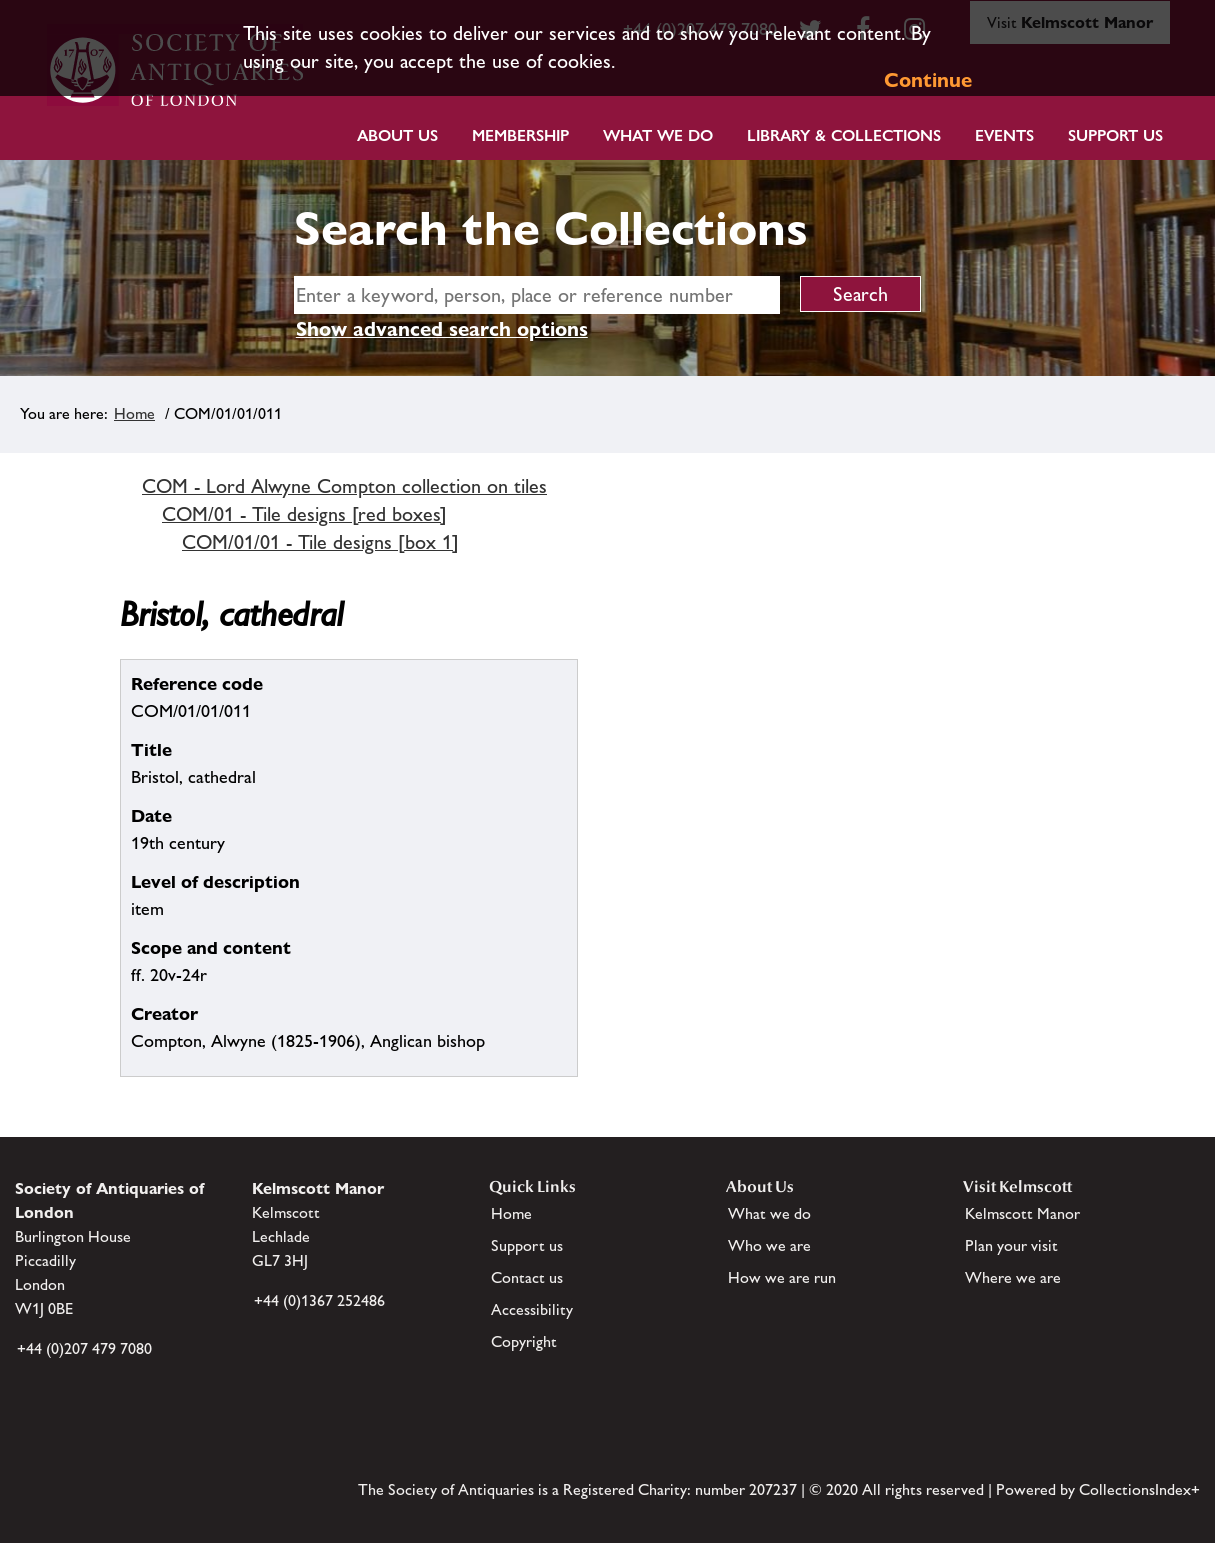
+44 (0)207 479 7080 (84, 1348)
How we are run (782, 1277)
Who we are (769, 1245)
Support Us (1115, 135)
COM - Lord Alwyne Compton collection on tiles (344, 486)
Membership (520, 135)
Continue (928, 80)
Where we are (1013, 1277)
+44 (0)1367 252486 (319, 1300)
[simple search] (537, 295)
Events (1004, 135)
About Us (397, 135)
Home (134, 413)
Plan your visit (1011, 1245)
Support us (527, 1245)
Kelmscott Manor (1022, 1213)
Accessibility (532, 1309)
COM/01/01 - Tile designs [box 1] (320, 542)
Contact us (527, 1277)
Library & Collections (844, 135)
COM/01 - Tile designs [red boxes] (304, 514)
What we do (658, 135)
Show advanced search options (442, 329)
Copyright (524, 1341)
